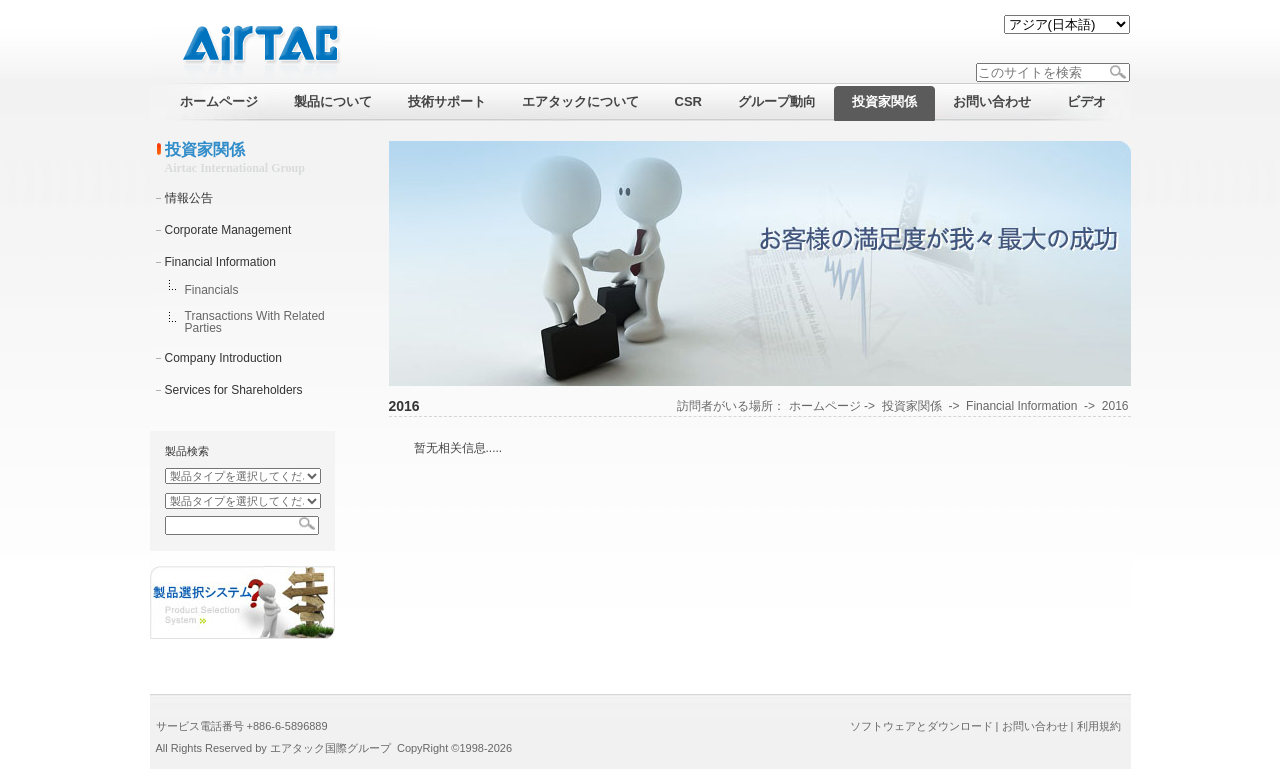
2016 (1115, 406)
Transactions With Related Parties (255, 322)
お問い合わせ (1035, 726)
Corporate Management (228, 230)
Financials (212, 290)
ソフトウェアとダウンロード (921, 726)
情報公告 (189, 198)
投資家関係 (912, 406)
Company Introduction (223, 358)
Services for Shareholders (234, 390)
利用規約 (1099, 726)
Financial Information (220, 262)
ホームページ (825, 406)
